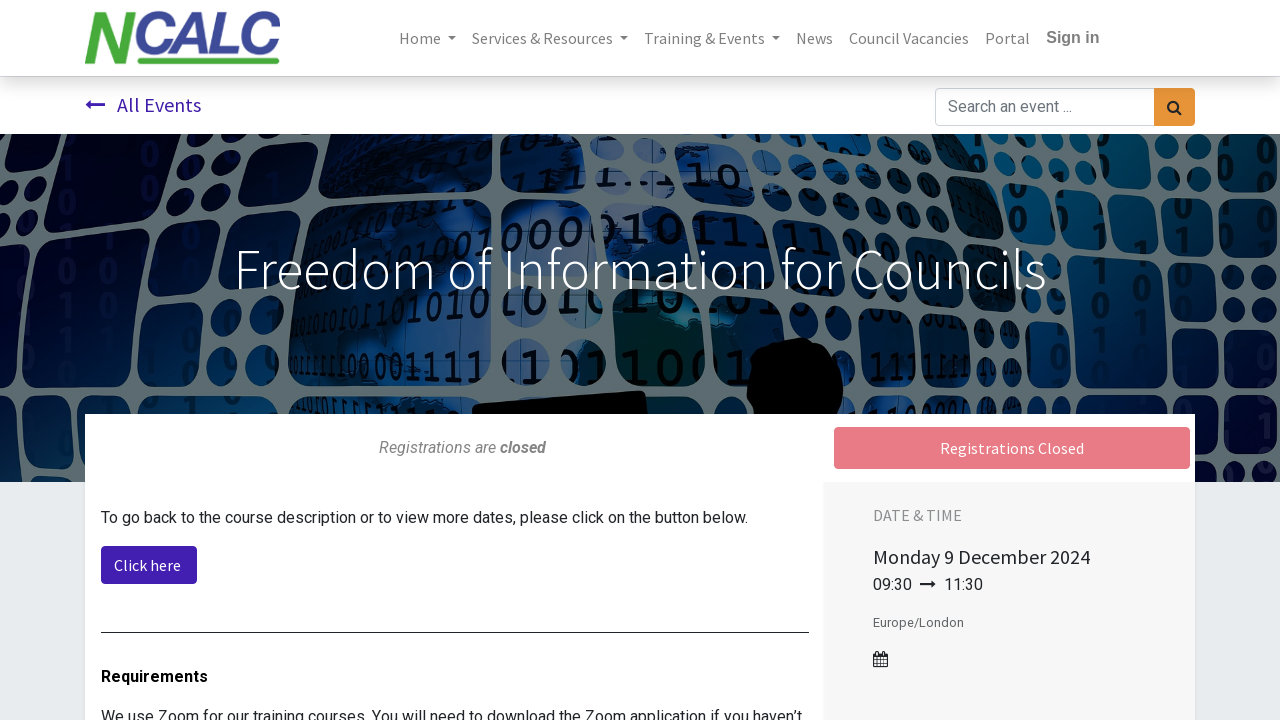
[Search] (1174, 107)
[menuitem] (814, 38)
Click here (149, 565)
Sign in (1072, 37)
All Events (143, 104)
